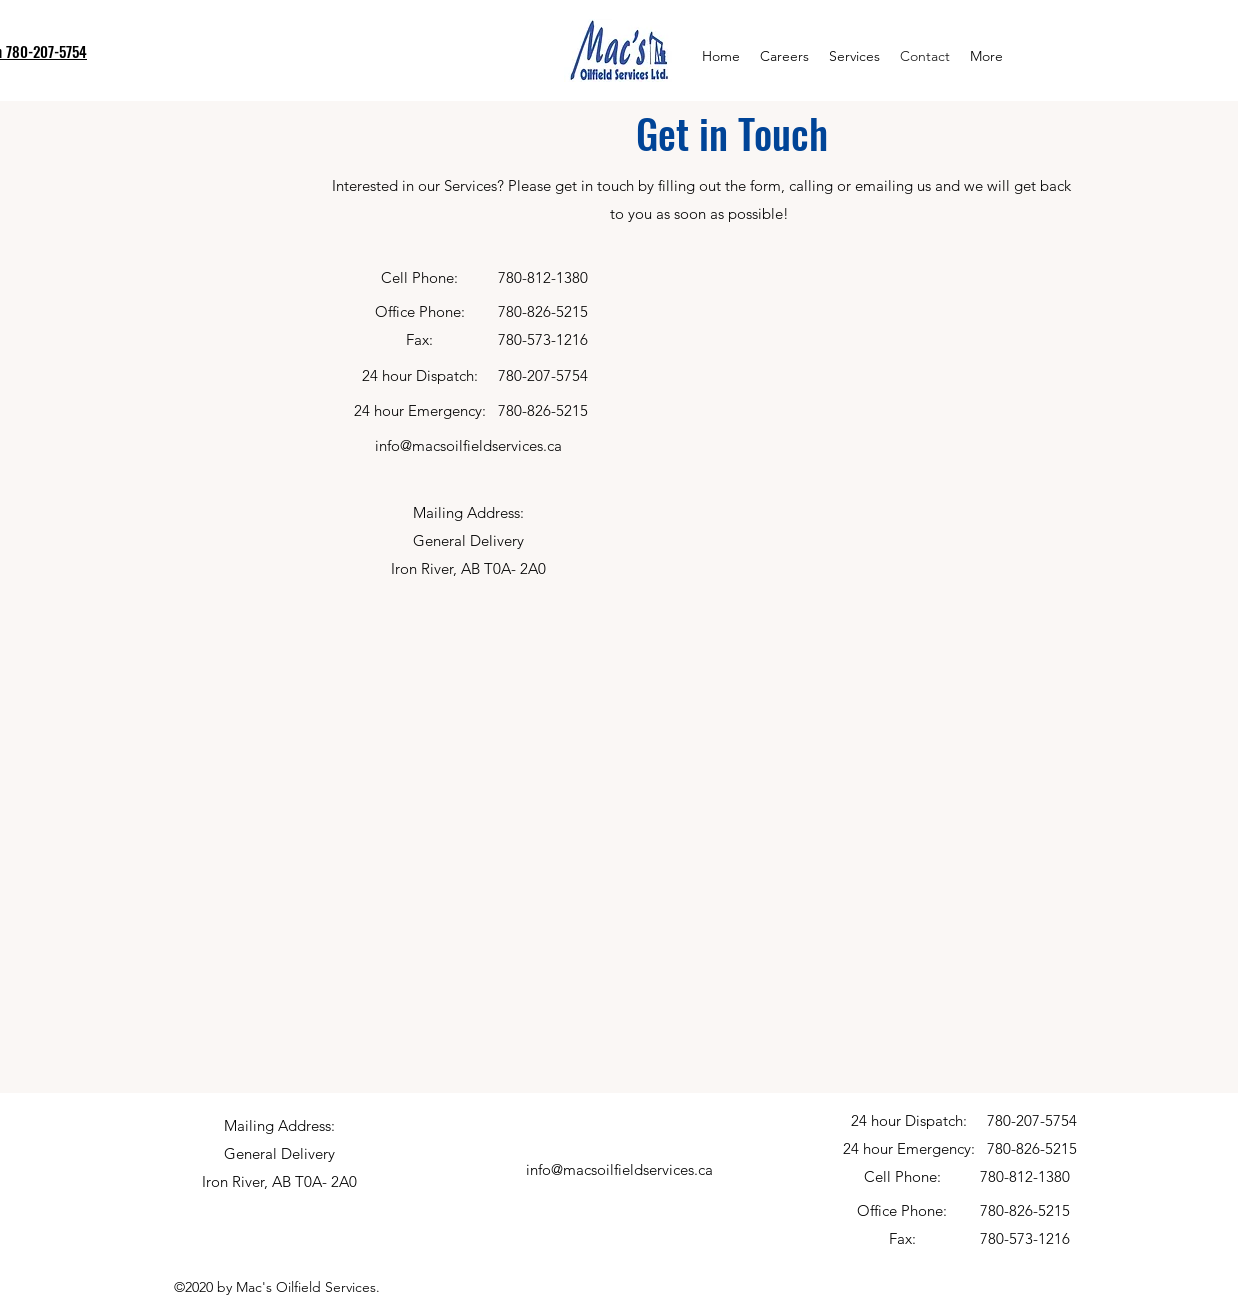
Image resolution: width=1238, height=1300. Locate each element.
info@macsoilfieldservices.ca (468, 445)
